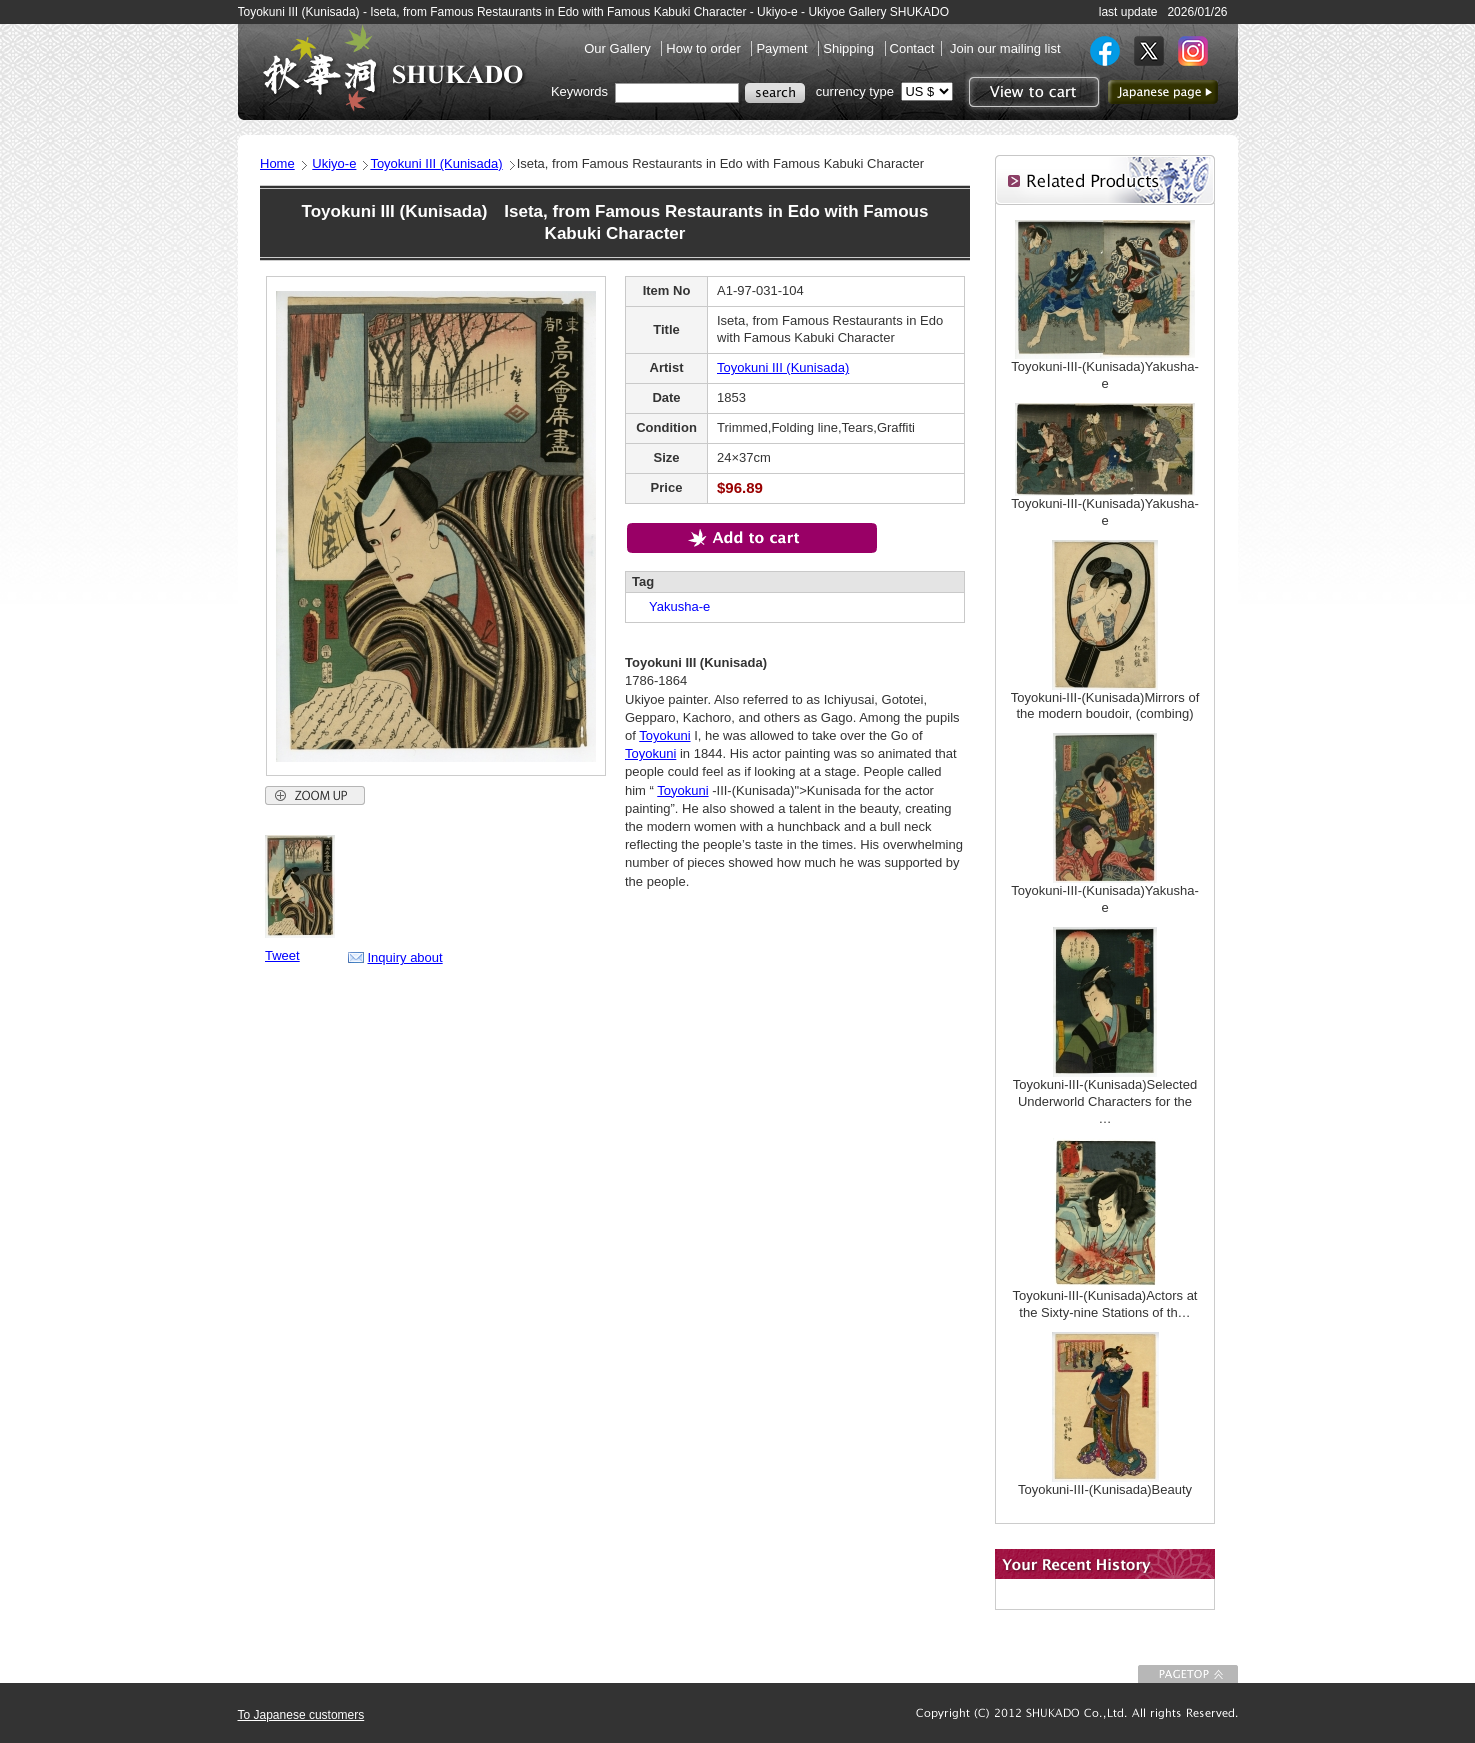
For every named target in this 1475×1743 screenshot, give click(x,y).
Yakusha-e (673, 606)
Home (277, 163)
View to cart (1031, 92)
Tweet (282, 955)
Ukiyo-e (334, 163)
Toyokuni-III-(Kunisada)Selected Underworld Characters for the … (1105, 1101)
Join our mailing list (1005, 48)
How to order (705, 48)
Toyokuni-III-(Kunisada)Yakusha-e (1105, 375)
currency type (855, 91)
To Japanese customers (301, 1715)
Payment (783, 48)
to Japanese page (1163, 92)
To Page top (1188, 1674)
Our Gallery (619, 48)
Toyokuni (664, 735)
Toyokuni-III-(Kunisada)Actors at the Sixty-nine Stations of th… (1105, 1304)
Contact (912, 48)
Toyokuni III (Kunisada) (436, 163)
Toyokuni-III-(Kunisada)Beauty (1105, 1489)
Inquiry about (405, 957)
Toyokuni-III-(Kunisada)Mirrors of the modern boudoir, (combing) (1105, 706)
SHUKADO (393, 68)
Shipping (850, 48)
